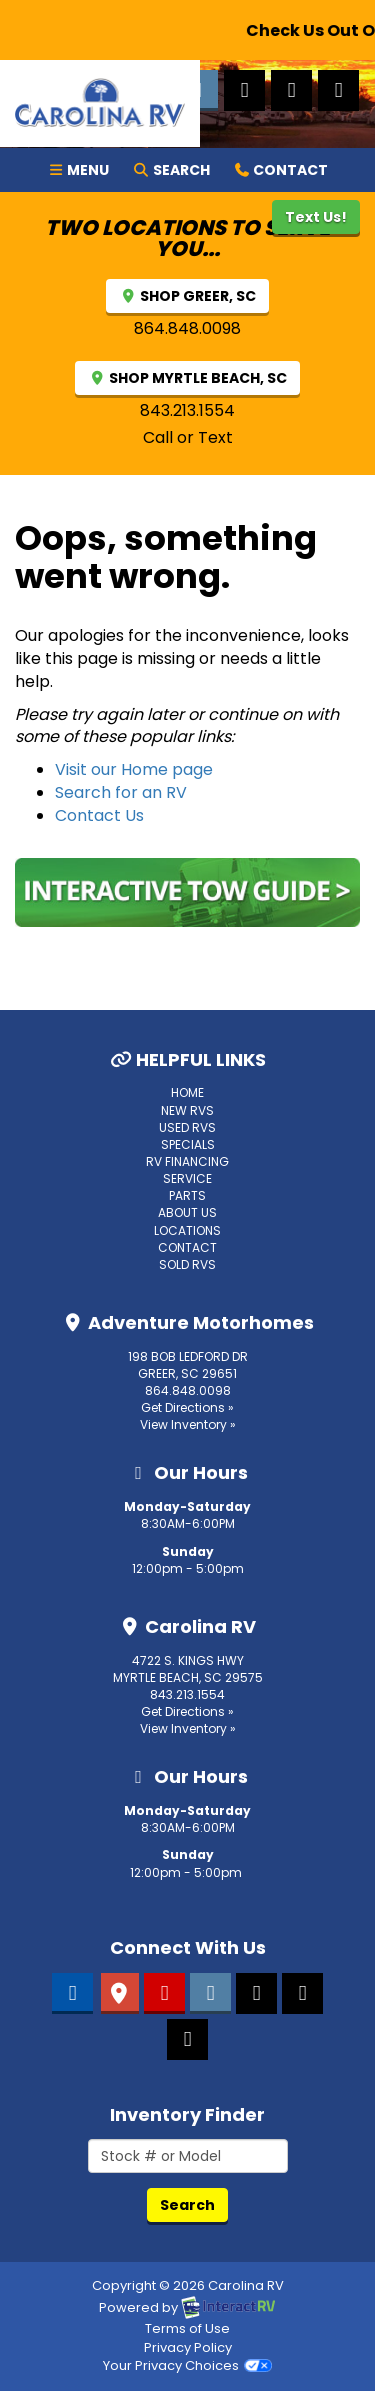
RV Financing (187, 1161)
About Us (187, 1212)
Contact (280, 169)
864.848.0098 (187, 329)
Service (187, 1178)
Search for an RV (121, 792)
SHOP (187, 296)
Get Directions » (187, 1407)
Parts (187, 1195)
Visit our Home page (134, 769)
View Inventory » (188, 1424)
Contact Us (99, 815)
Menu (84, 169)
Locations (187, 1230)
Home (187, 1092)
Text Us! (316, 217)
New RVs (187, 1110)
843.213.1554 (187, 411)
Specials (188, 1144)
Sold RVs (187, 1264)
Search (170, 169)
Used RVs (187, 1127)
